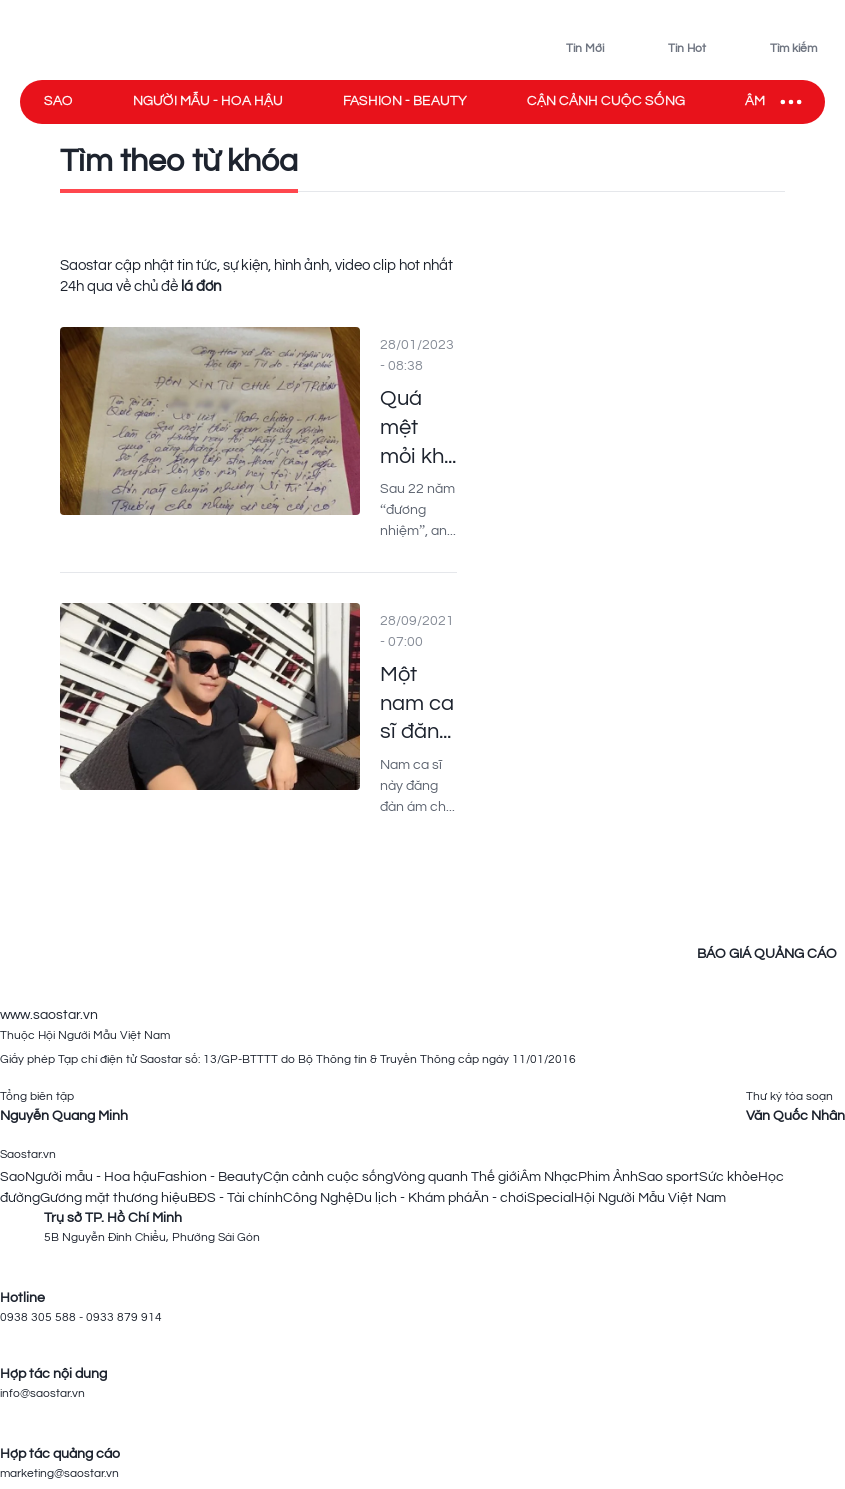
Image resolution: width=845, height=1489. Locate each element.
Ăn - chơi (499, 1198)
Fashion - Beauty (405, 101)
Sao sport (668, 1177)
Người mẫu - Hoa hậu (208, 101)
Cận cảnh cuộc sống (606, 101)
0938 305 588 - (43, 1317)
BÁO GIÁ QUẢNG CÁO (767, 954)
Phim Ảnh (608, 1177)
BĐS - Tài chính (235, 1198)
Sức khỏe (728, 1177)
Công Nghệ (318, 1198)
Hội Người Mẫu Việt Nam (650, 1198)
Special (550, 1198)
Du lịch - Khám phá (413, 1198)
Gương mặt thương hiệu (114, 1198)
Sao (58, 101)
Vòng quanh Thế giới (456, 1177)
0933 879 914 (124, 1317)
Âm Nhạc (549, 1177)
